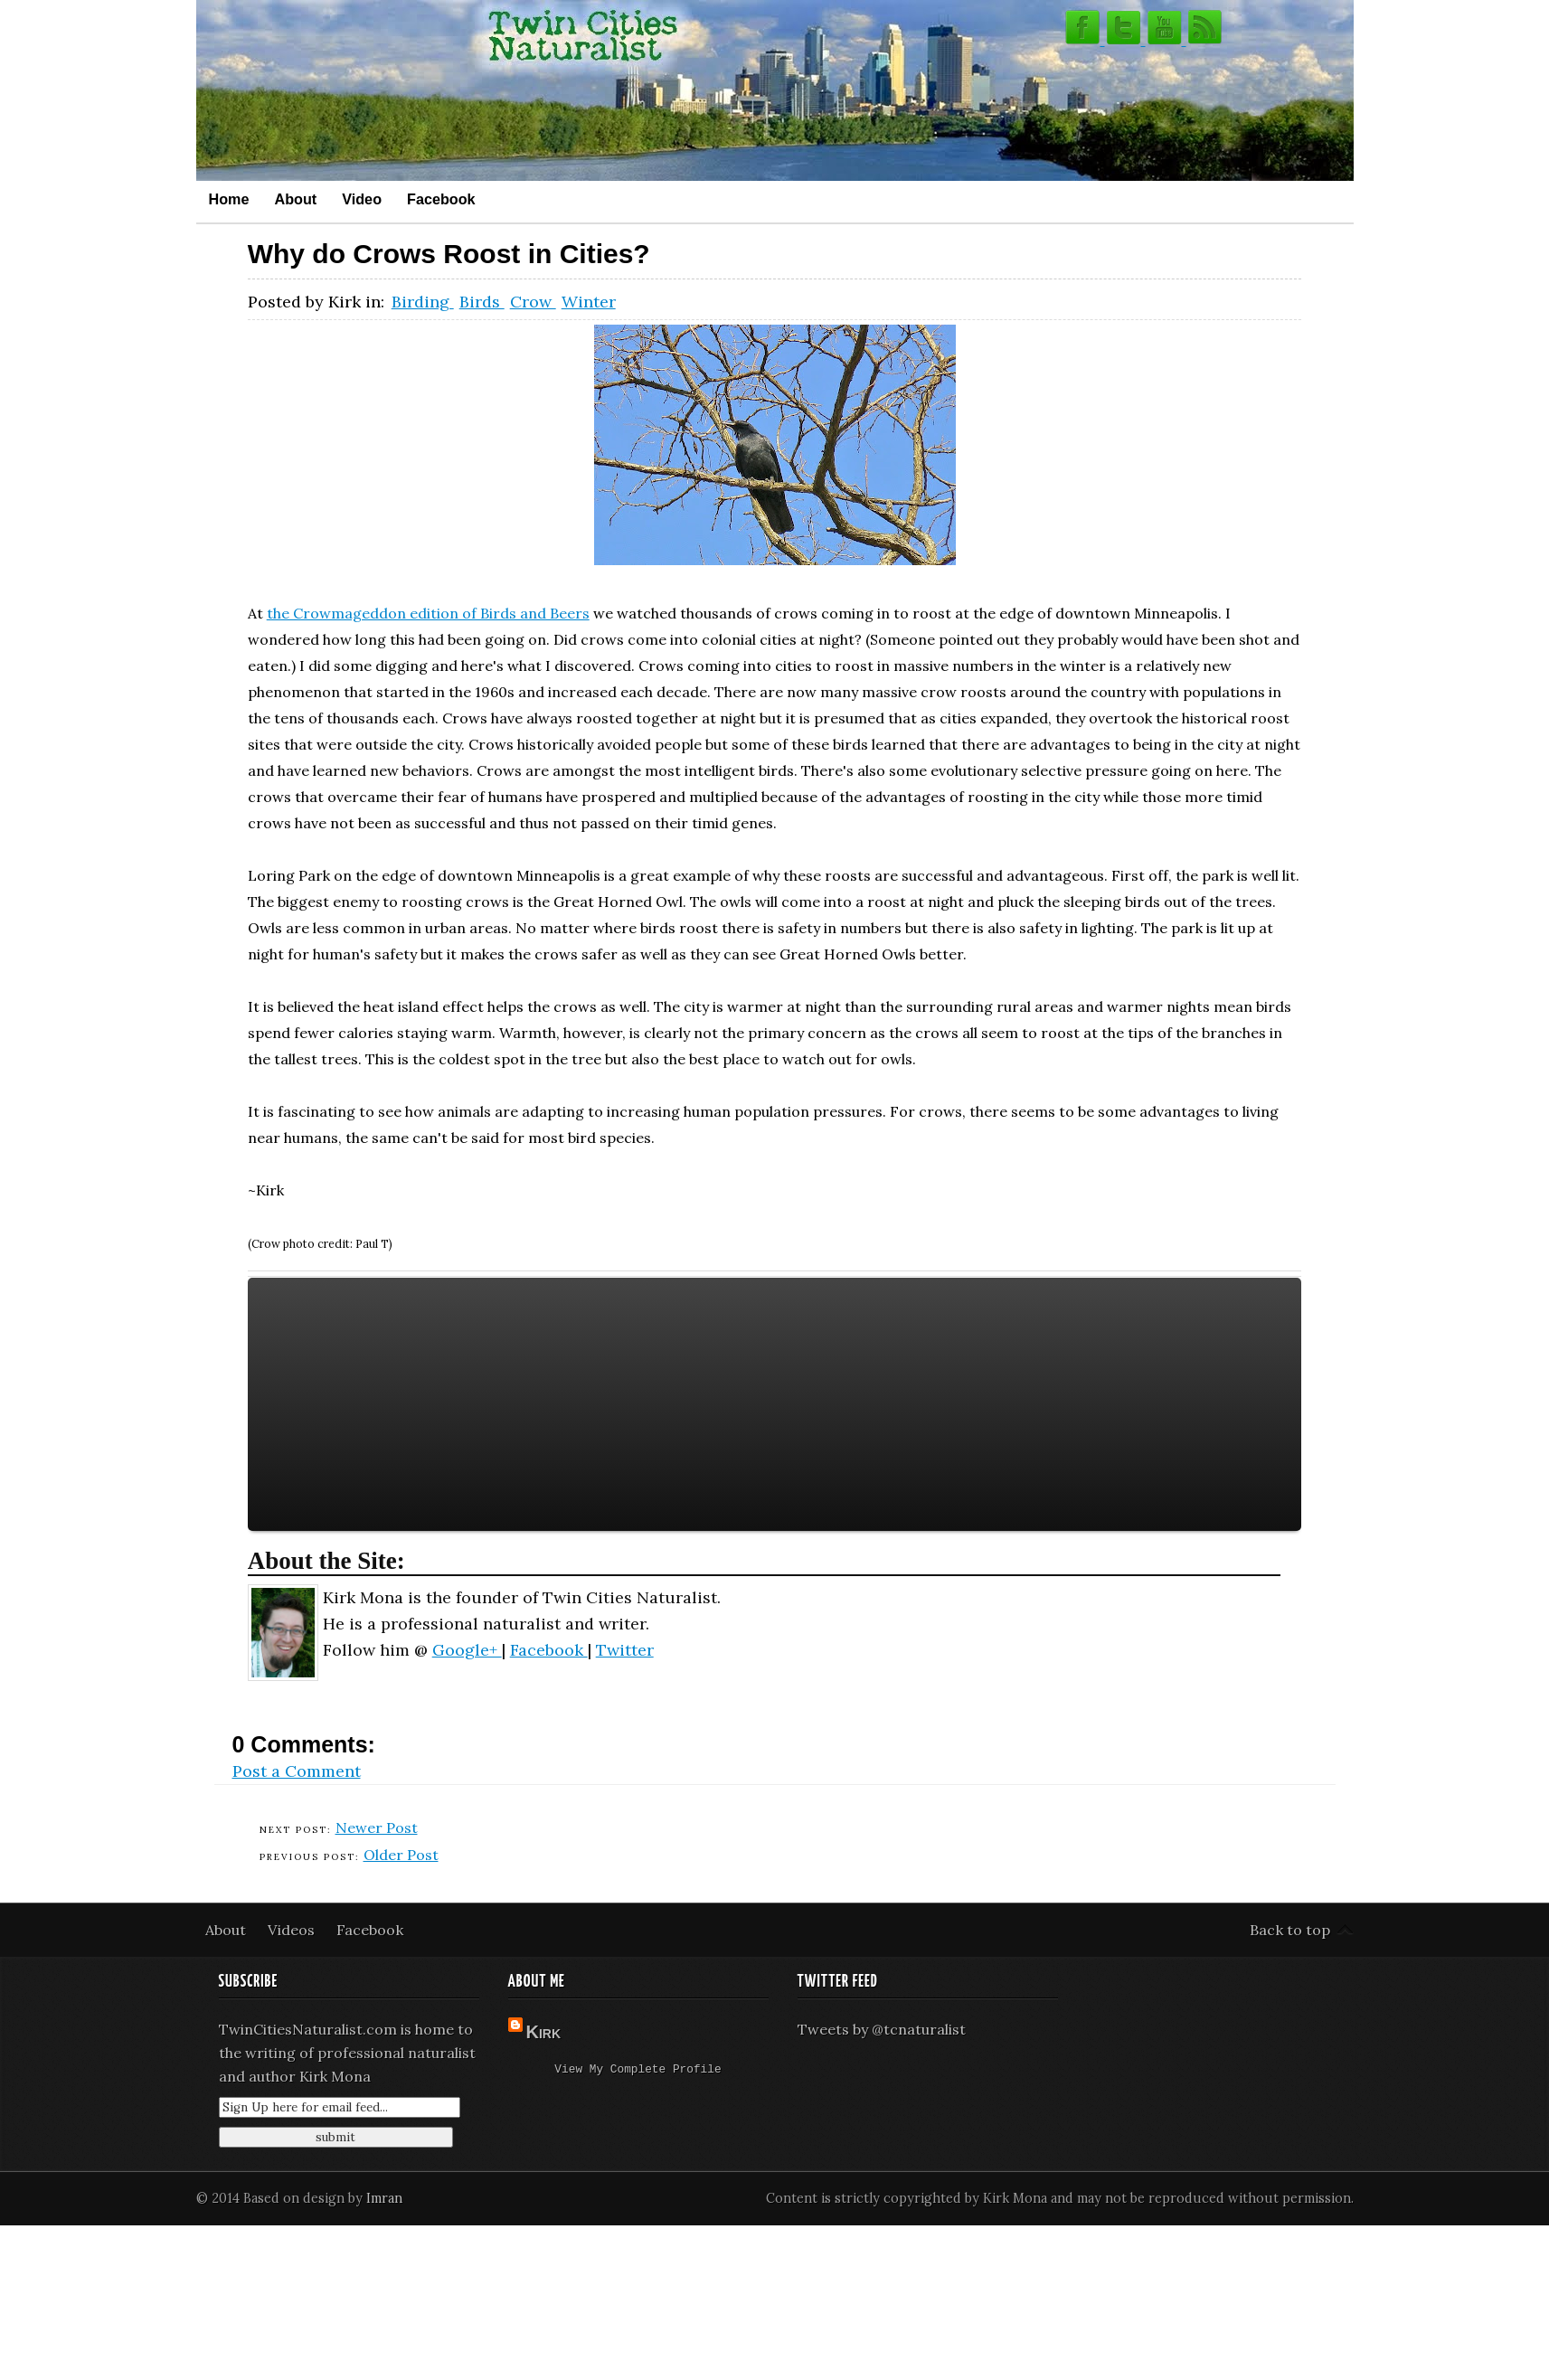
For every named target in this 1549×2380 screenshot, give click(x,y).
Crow (533, 301)
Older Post (401, 1855)
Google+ (467, 1649)
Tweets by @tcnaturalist (882, 2029)
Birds (482, 301)
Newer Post (376, 1827)
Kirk (544, 2032)
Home (229, 199)
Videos (293, 1930)
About (295, 199)
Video (362, 199)
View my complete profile (637, 2071)
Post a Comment (296, 1771)
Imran (384, 2198)
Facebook (441, 199)
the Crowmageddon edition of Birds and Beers (428, 613)
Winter (589, 301)
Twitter (625, 1649)
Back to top (1290, 1930)
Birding (423, 301)
